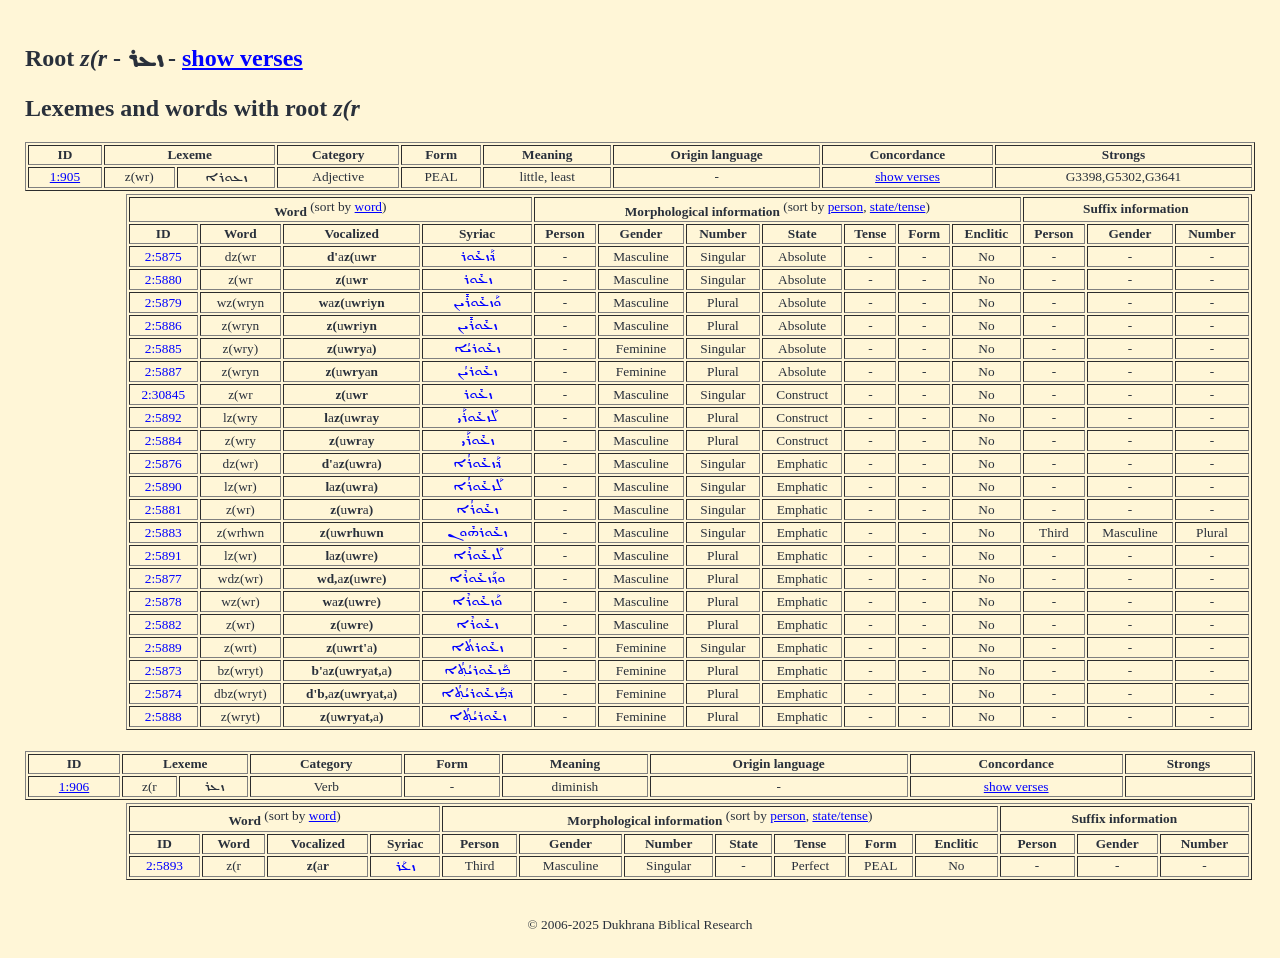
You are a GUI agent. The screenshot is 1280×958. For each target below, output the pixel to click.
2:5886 (163, 325)
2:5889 (163, 647)
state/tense (898, 206)
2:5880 (163, 279)
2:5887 (163, 371)
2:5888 (163, 716)
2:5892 (163, 417)
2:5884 (163, 440)
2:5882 (163, 624)
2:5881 (163, 509)
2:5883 (163, 532)
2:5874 (163, 693)
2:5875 (163, 256)
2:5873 (163, 670)
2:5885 (163, 348)
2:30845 (163, 394)
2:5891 (163, 555)
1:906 (74, 786)
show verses (242, 58)
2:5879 (163, 302)
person (846, 206)
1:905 (65, 176)
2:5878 (163, 601)
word (368, 206)
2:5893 (164, 865)
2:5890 (163, 486)
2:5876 (163, 463)
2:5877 (163, 578)
